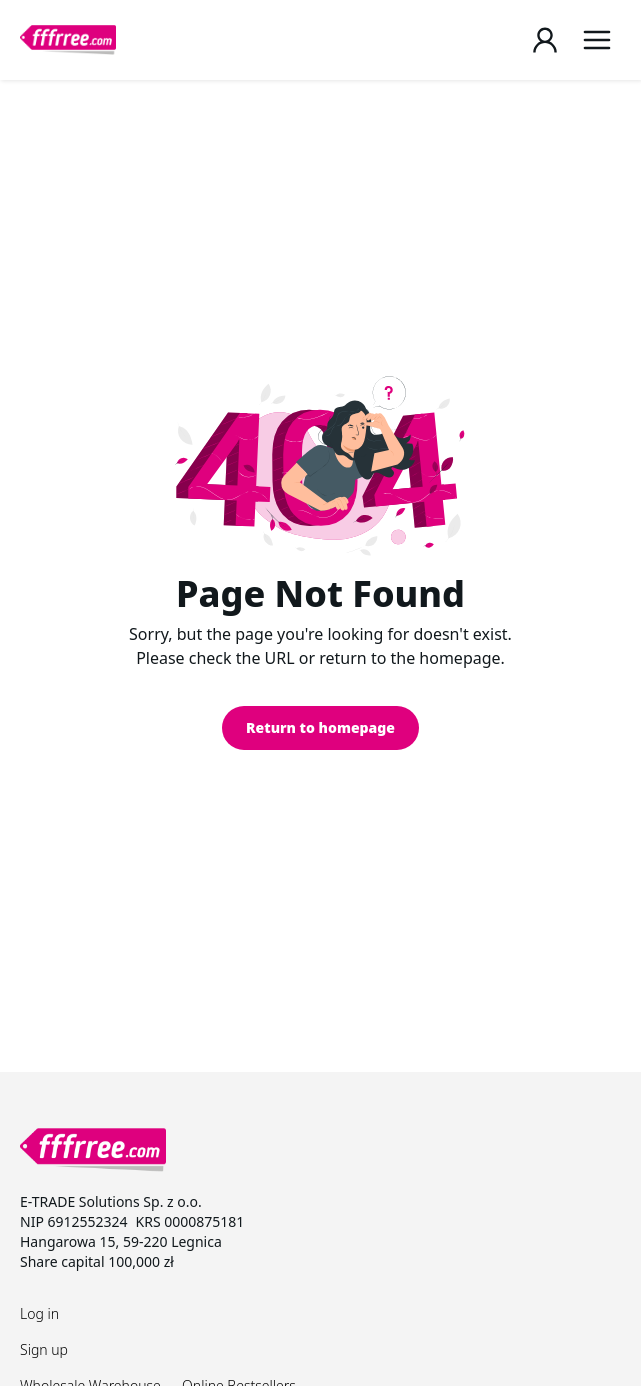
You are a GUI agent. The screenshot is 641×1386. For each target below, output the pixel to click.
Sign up (44, 1349)
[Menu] (597, 40)
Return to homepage (320, 727)
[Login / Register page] (545, 40)
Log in (39, 1313)
